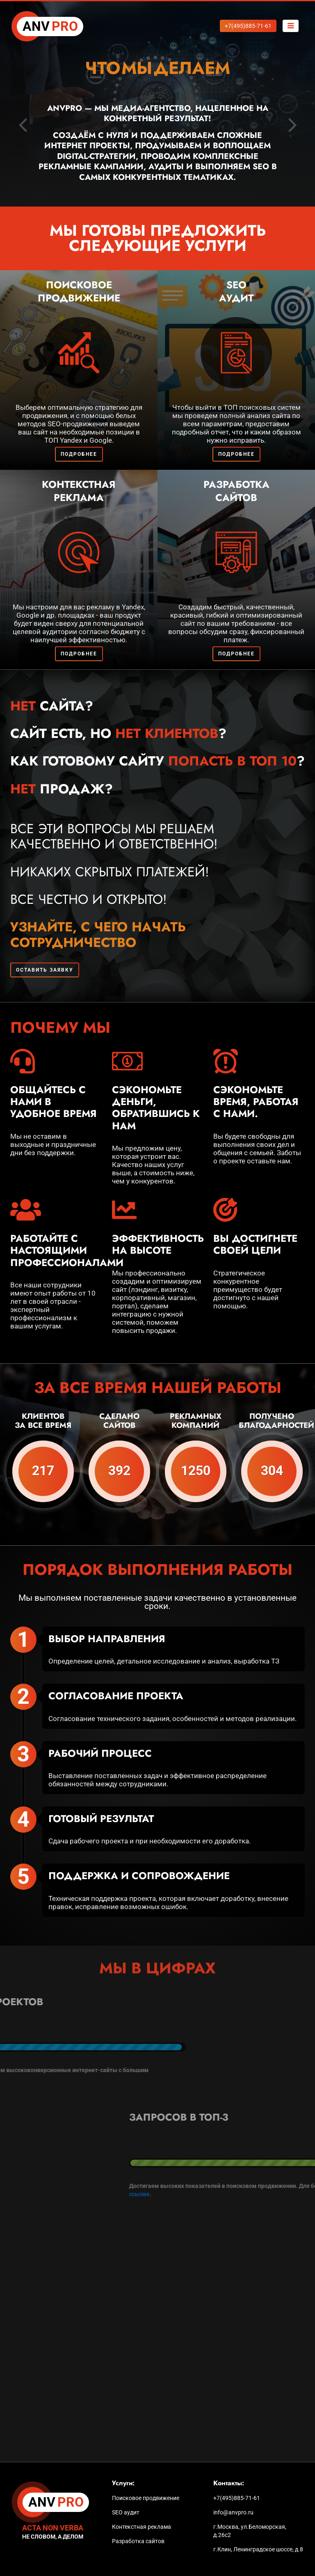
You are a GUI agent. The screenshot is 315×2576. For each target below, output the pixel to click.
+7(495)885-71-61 (236, 2498)
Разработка (236, 490)
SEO (236, 291)
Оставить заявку (44, 970)
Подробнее (79, 454)
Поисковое (78, 291)
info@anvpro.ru (233, 2512)
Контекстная (78, 490)
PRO (50, 26)
